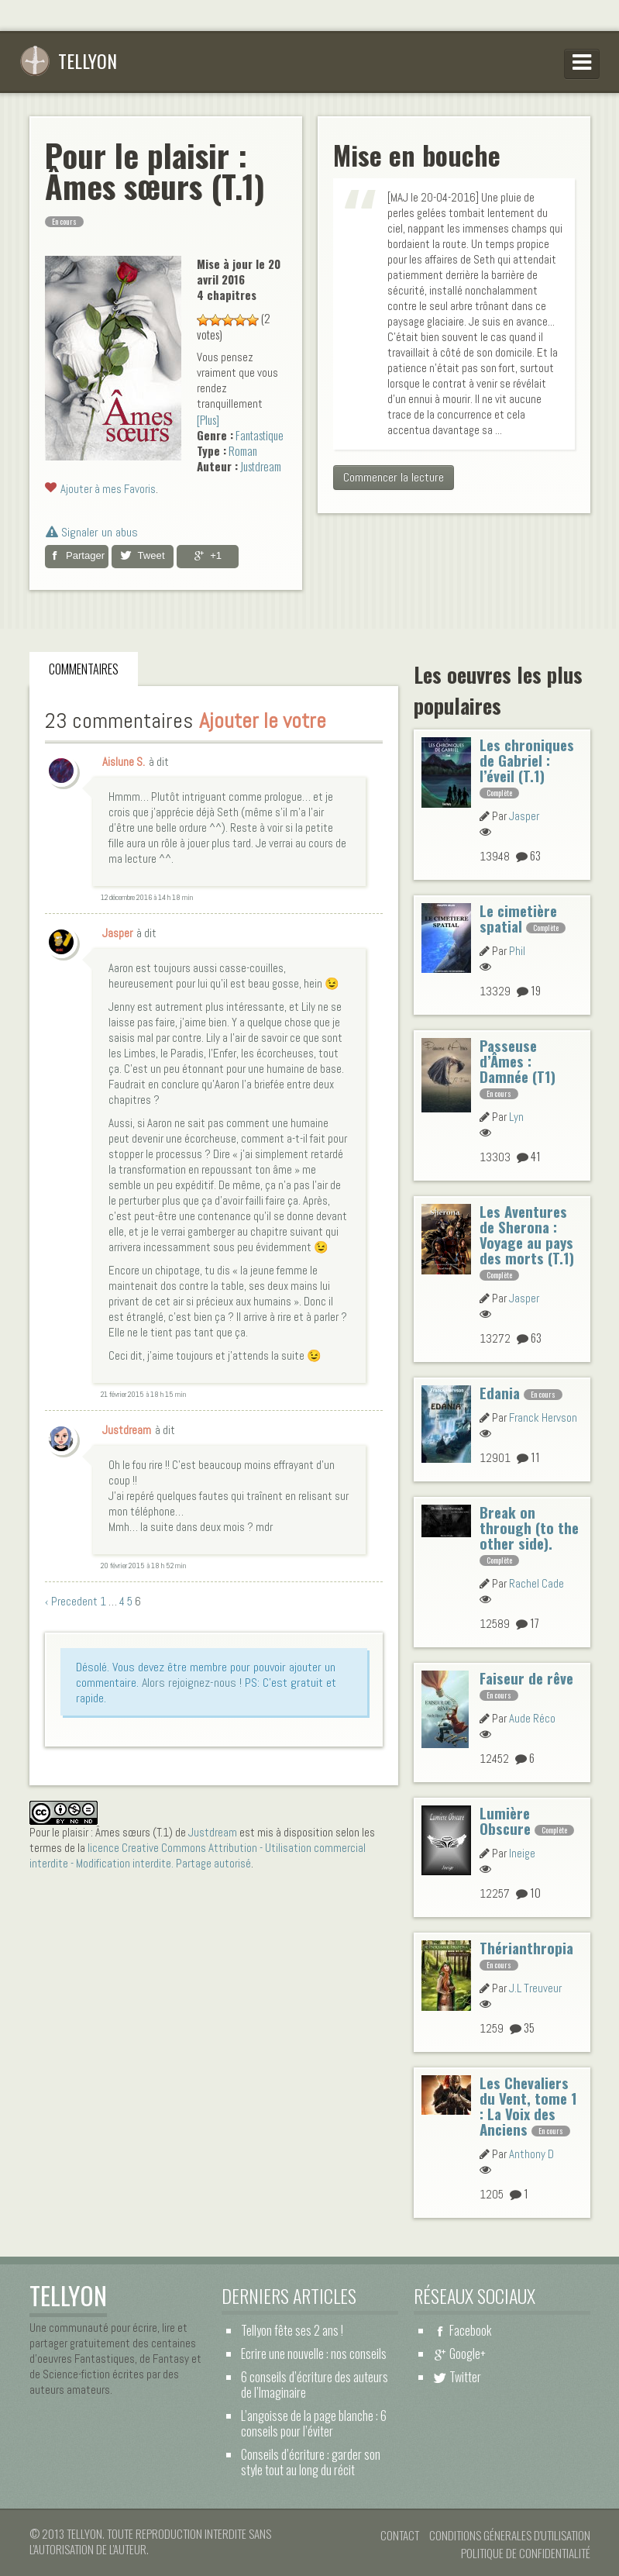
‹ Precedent (71, 1601)
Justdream (260, 465)
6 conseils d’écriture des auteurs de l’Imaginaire (314, 2384)
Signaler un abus (92, 532)
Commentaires (84, 669)
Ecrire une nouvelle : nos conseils (314, 2353)
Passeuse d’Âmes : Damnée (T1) (517, 1061)
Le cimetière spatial (518, 918)
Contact (399, 2534)
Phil (517, 950)
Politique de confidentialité (525, 2552)
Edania (500, 1392)
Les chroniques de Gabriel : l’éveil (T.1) (527, 760)
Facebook (470, 2330)
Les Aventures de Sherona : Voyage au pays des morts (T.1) (527, 1234)
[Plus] (208, 419)
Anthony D (531, 2154)
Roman (243, 450)
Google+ (467, 2353)
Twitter (465, 2376)
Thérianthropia (526, 1947)
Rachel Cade (536, 1583)
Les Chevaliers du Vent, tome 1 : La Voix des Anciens (528, 2106)
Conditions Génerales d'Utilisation (509, 2534)
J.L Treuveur (535, 1988)
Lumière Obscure (505, 1820)
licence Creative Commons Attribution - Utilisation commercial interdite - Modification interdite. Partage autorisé (197, 1855)
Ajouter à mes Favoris (108, 488)
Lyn (516, 1116)
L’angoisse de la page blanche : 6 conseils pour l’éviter (314, 2423)
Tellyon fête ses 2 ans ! (292, 2330)
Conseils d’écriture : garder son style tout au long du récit (310, 2462)
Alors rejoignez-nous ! (192, 1682)
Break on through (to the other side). (529, 1528)
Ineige (522, 1853)
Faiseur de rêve (526, 1677)
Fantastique (260, 434)
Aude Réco (532, 1718)
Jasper (524, 816)
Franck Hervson (543, 1417)
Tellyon (68, 60)
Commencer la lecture (393, 477)
